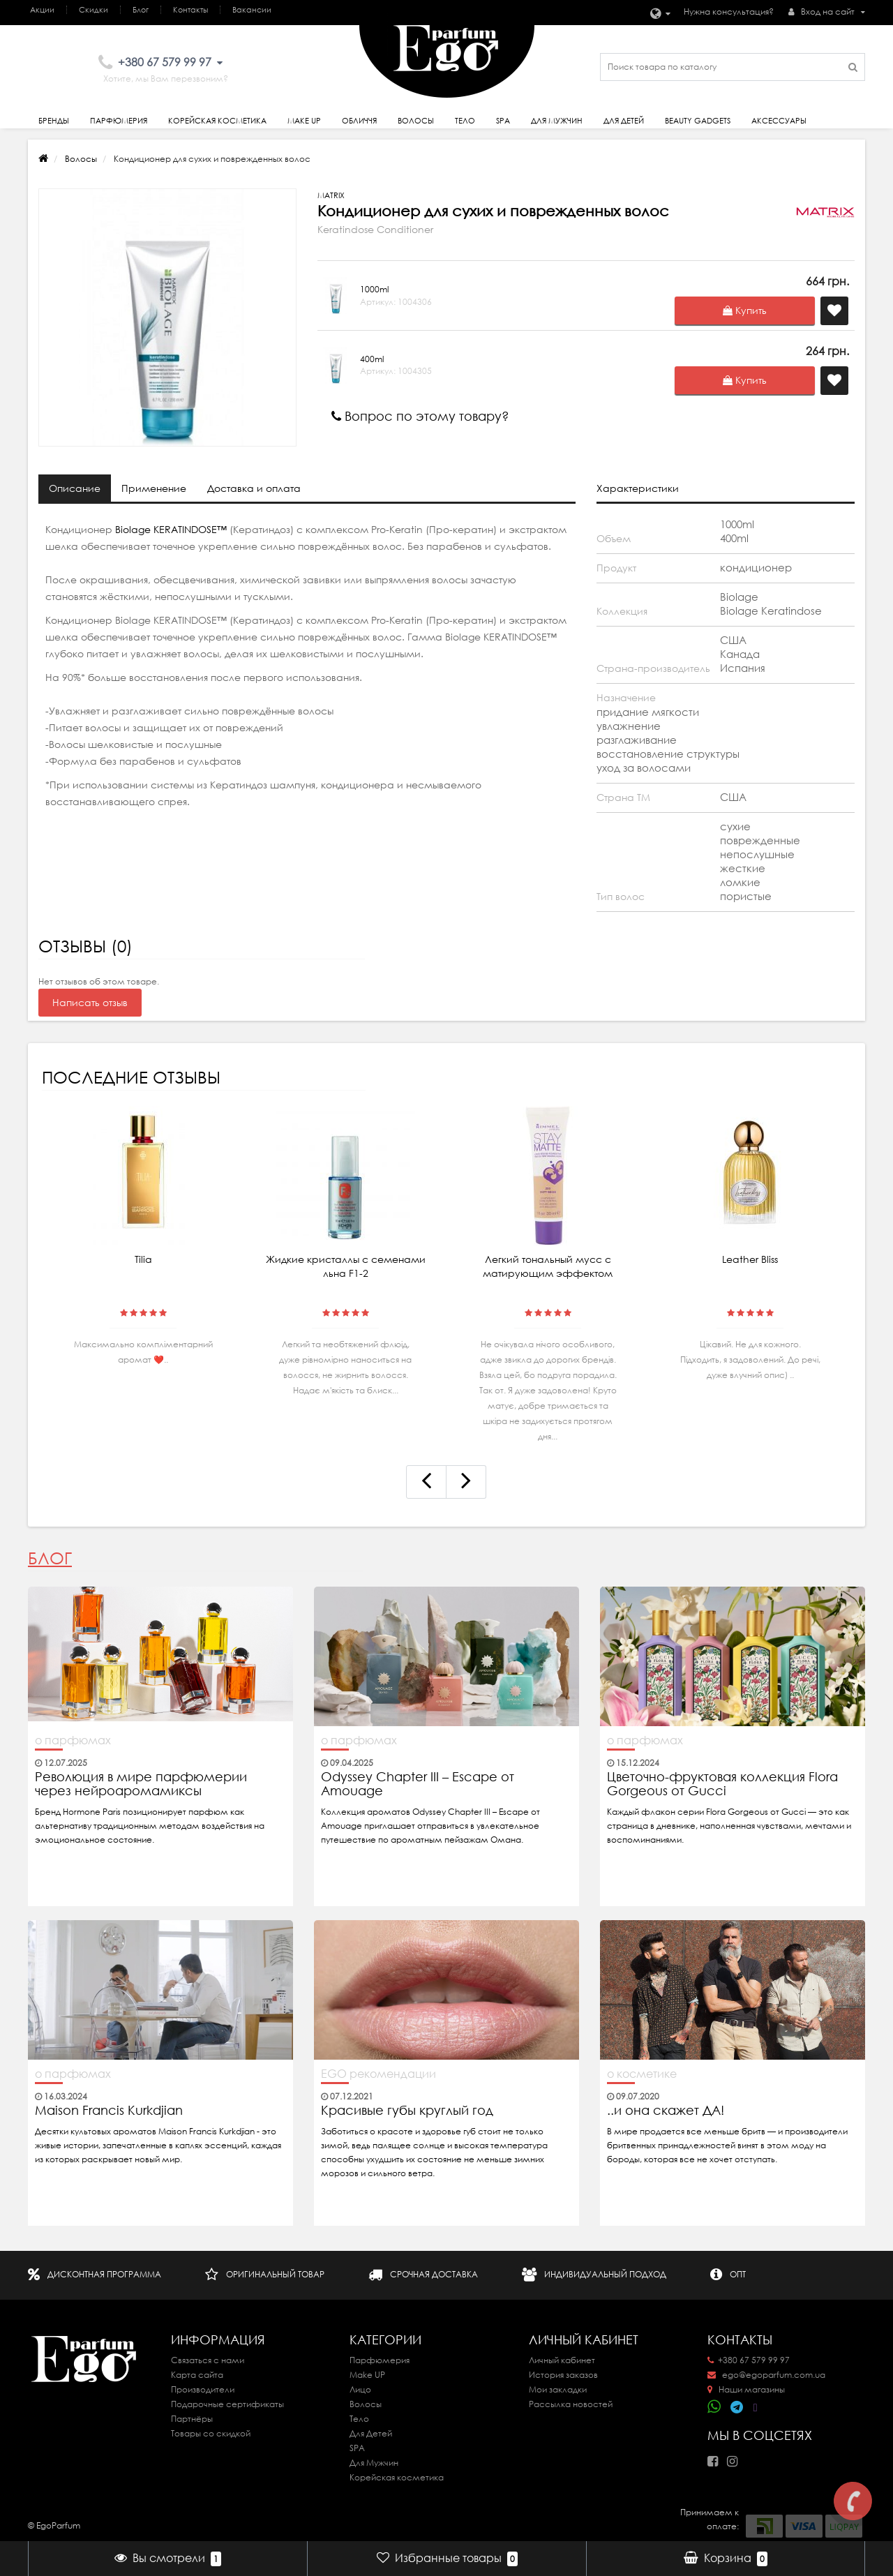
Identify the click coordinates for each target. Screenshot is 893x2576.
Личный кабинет (562, 2360)
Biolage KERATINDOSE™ (169, 530)
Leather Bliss (750, 1259)
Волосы (416, 120)
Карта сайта (197, 2375)
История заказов (563, 2375)
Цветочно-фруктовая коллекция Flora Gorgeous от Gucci (722, 1784)
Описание (74, 488)
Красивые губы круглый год (407, 2111)
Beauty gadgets (697, 120)
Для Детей (371, 2433)
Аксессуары (778, 120)
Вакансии (251, 9)
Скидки (93, 9)
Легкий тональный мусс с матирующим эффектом (548, 1266)
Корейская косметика (217, 120)
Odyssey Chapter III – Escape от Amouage (417, 1784)
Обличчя (359, 120)
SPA (503, 120)
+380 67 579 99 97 (748, 2360)
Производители (202, 2389)
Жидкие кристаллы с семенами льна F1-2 (346, 1266)
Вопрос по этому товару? (420, 416)
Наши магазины (746, 2389)
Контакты (190, 9)
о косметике (642, 2073)
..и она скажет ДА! (665, 2111)
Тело (465, 120)
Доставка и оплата (254, 488)
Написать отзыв (90, 1003)
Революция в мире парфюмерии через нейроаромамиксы (141, 1784)
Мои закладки (558, 2389)
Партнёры (192, 2419)
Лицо (360, 2389)
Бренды (53, 120)
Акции (42, 9)
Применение (153, 488)
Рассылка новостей (571, 2404)
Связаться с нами (207, 2360)
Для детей (623, 120)
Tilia (143, 1259)
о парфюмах (73, 1740)
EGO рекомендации (378, 2073)
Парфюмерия (118, 120)
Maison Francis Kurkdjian (109, 2111)
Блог (141, 9)
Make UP (367, 2375)
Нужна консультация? (729, 11)
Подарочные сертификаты (227, 2404)
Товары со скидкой (210, 2433)
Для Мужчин (557, 120)
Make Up (304, 120)
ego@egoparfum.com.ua (766, 2375)
